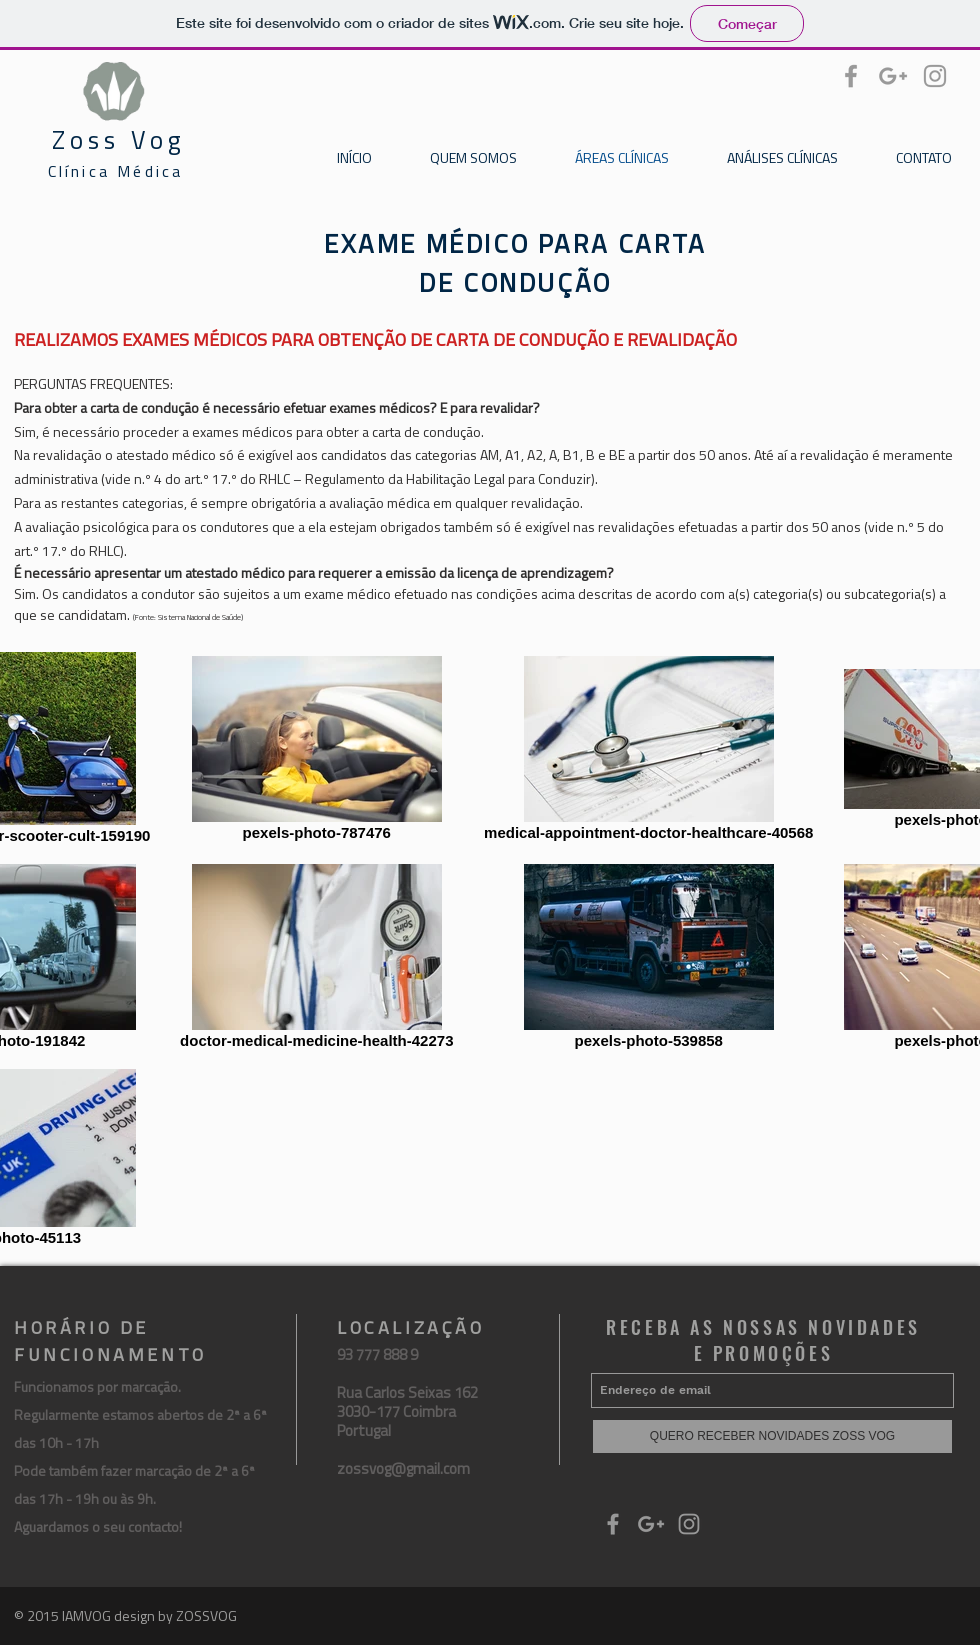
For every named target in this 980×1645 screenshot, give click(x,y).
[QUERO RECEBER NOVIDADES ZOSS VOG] (772, 1436)
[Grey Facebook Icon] (851, 76)
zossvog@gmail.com (403, 1468)
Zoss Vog (119, 140)
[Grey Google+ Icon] (893, 76)
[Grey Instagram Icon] (935, 76)
